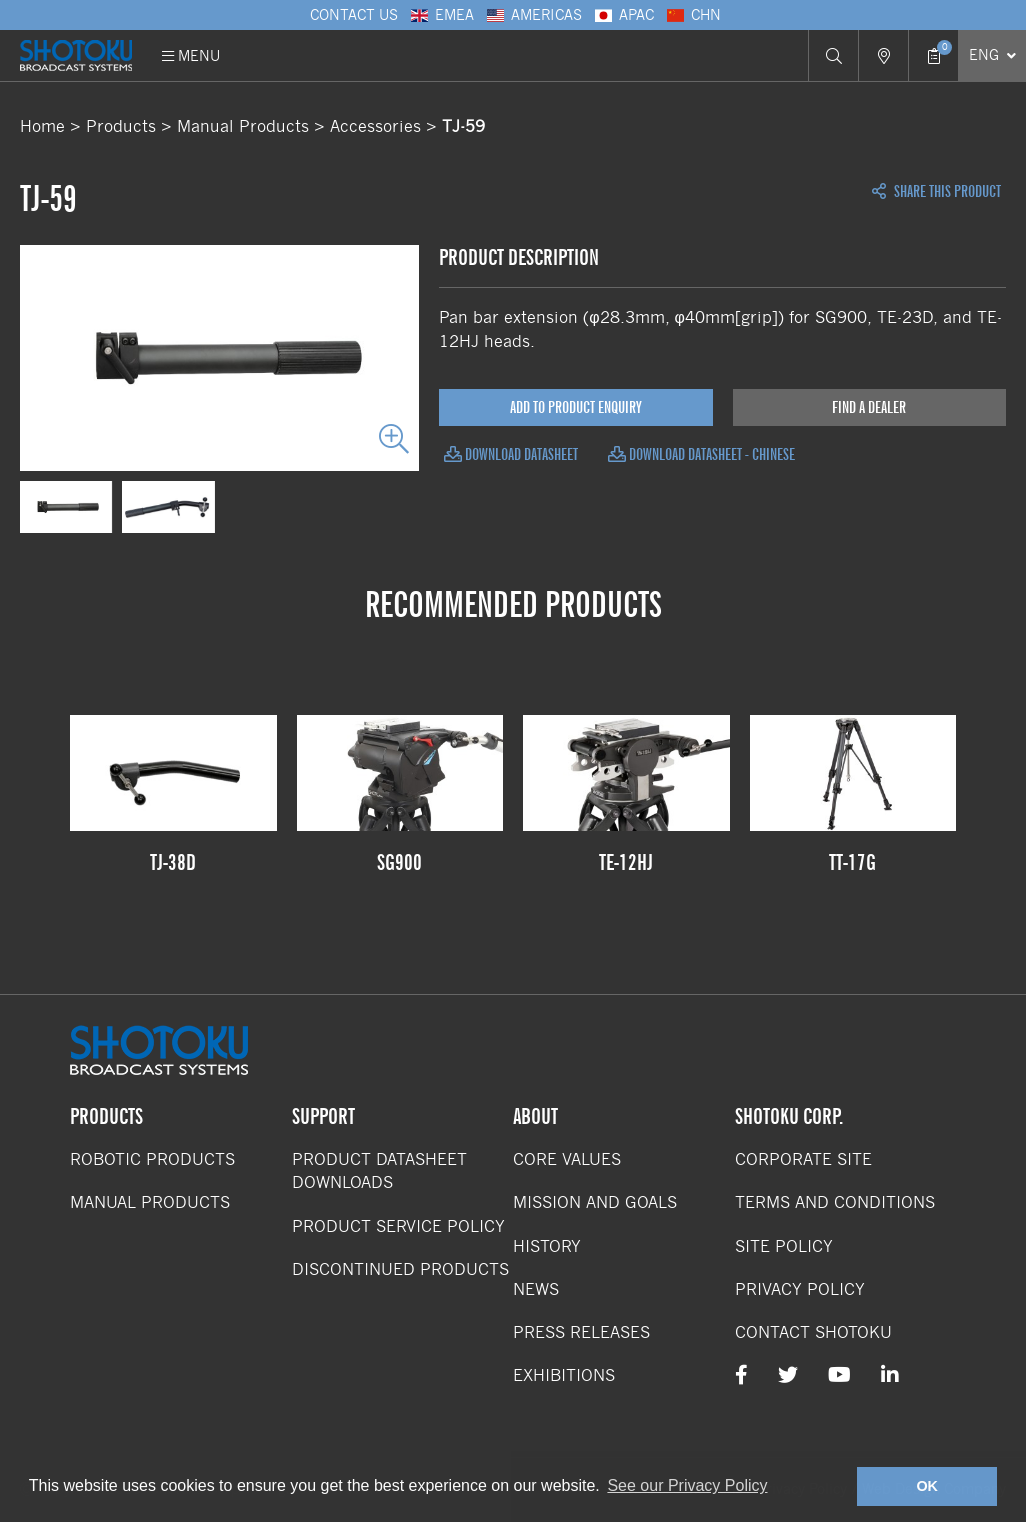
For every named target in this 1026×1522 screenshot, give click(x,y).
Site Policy (784, 1246)
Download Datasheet (511, 454)
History (547, 1246)
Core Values (567, 1159)
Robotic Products (152, 1159)
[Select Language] (992, 55)
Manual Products (243, 126)
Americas (533, 15)
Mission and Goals (595, 1202)
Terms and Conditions (835, 1202)
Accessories (375, 126)
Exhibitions (564, 1375)
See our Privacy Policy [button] (687, 1485)
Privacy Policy (800, 1289)
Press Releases (581, 1332)
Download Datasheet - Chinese (701, 454)
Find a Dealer (869, 407)
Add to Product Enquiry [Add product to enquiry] (576, 407)
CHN (692, 15)
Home (42, 126)
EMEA (441, 15)
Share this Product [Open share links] (936, 192)
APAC (623, 15)
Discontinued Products (400, 1269)
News (536, 1289)
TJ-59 (463, 126)
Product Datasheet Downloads (379, 1171)
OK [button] (927, 1486)
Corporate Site (803, 1159)
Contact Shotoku (813, 1332)
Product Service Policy (398, 1226)
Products (121, 126)
